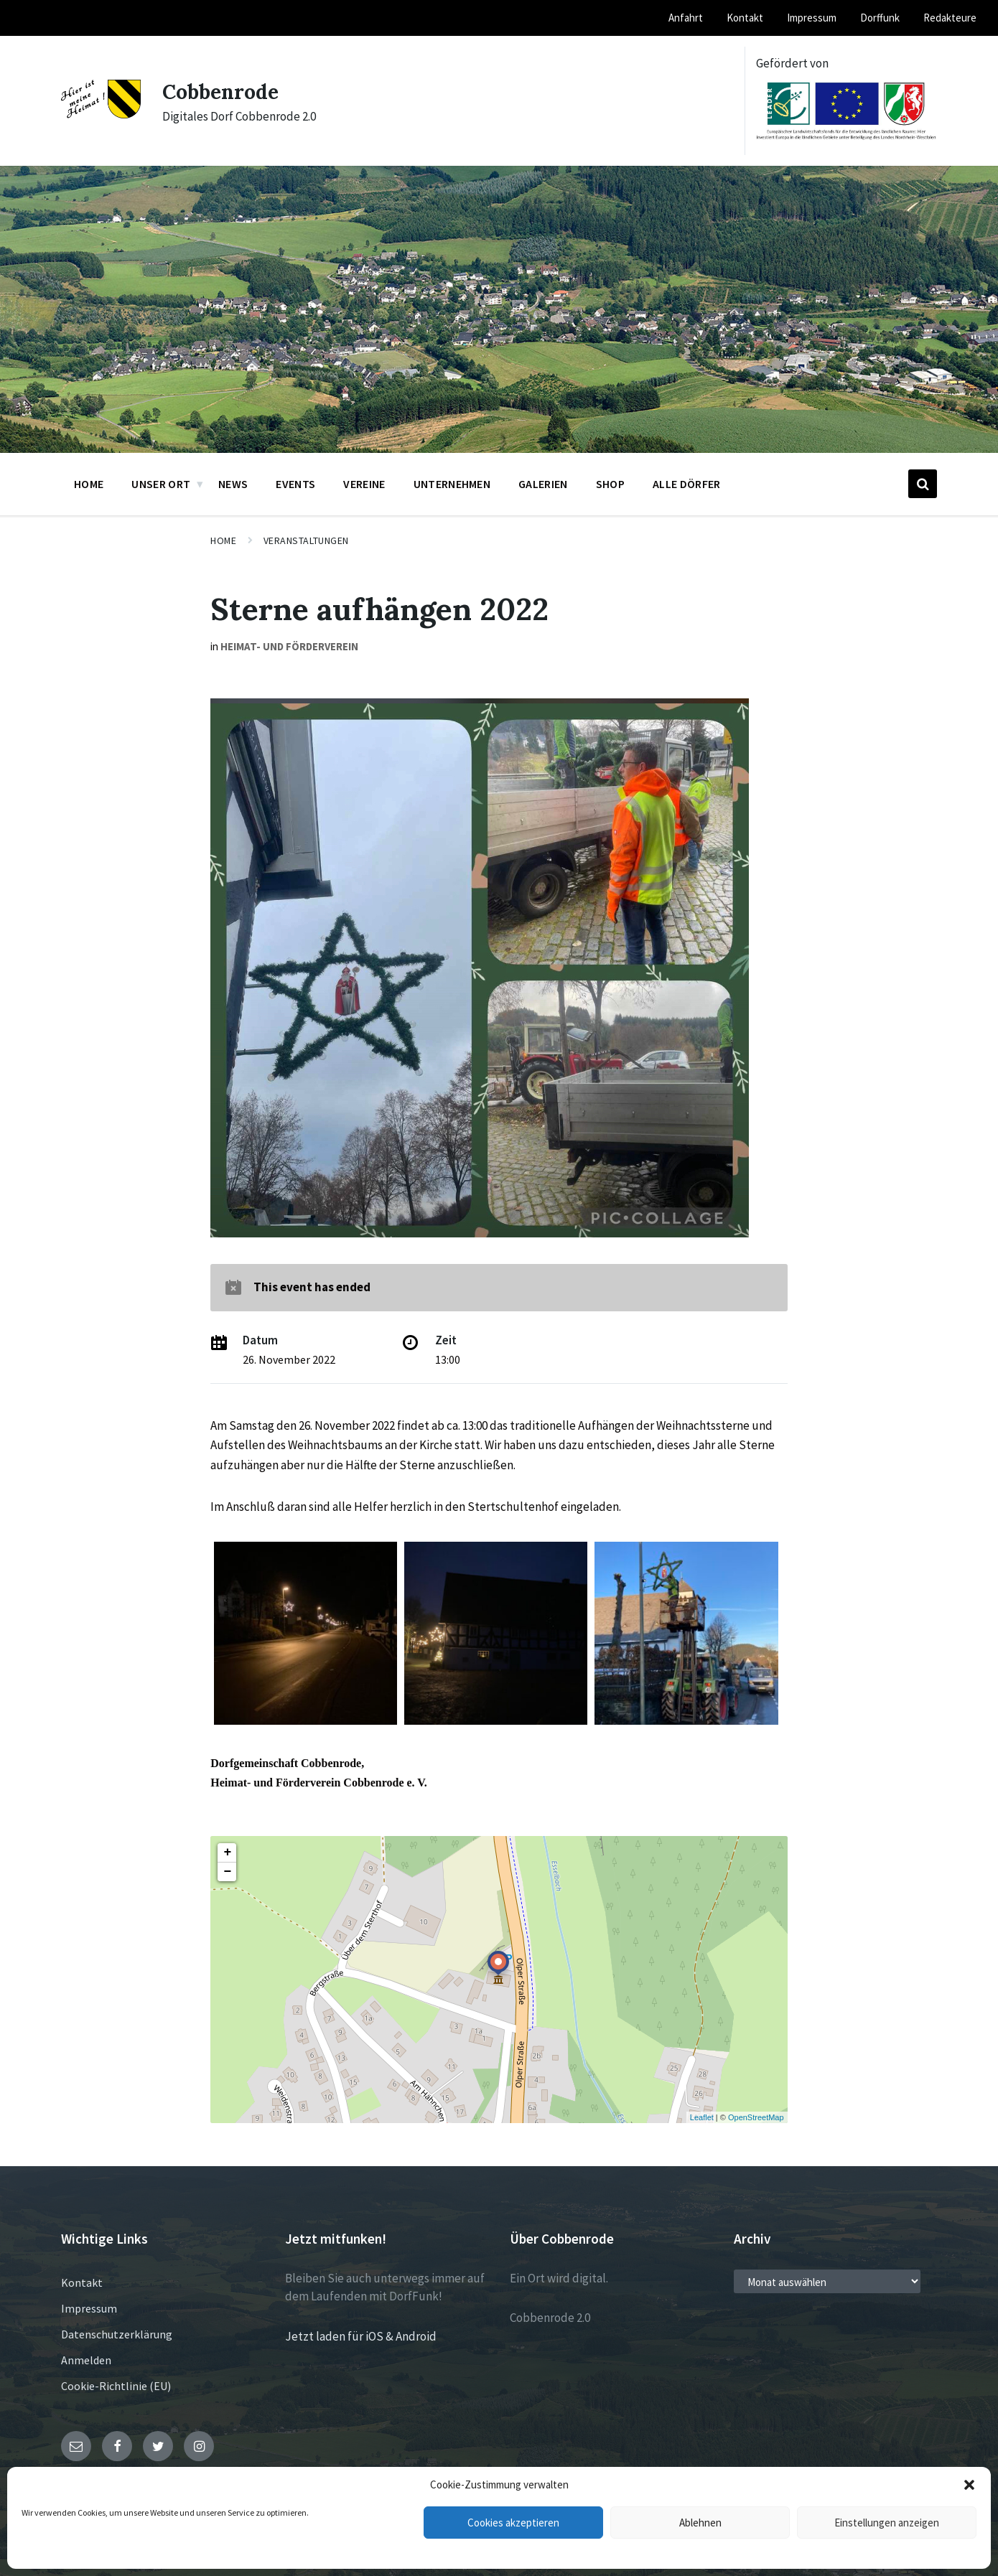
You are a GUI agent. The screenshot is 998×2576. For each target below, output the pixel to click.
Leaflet (702, 2117)
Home (223, 540)
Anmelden (86, 2360)
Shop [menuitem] (610, 484)
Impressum (89, 2308)
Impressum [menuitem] (811, 17)
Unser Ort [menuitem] (160, 484)
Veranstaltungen (306, 540)
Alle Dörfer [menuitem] (687, 484)
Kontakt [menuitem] (745, 17)
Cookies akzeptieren (513, 2522)
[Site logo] (101, 114)
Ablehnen (700, 2522)
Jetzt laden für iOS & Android (361, 2336)
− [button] (227, 1872)
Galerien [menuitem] (543, 484)
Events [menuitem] (295, 484)
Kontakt (82, 2282)
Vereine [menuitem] (364, 484)
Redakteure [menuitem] (949, 17)
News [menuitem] (233, 484)
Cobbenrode (224, 91)
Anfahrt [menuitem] (685, 17)
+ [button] (227, 1852)
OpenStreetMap (756, 2117)
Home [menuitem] (88, 484)
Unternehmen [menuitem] (452, 484)
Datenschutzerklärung (116, 2334)
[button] (969, 2485)
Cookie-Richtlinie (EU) (116, 2386)
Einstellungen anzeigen (886, 2522)
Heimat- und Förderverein (289, 646)
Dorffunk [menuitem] (880, 17)
